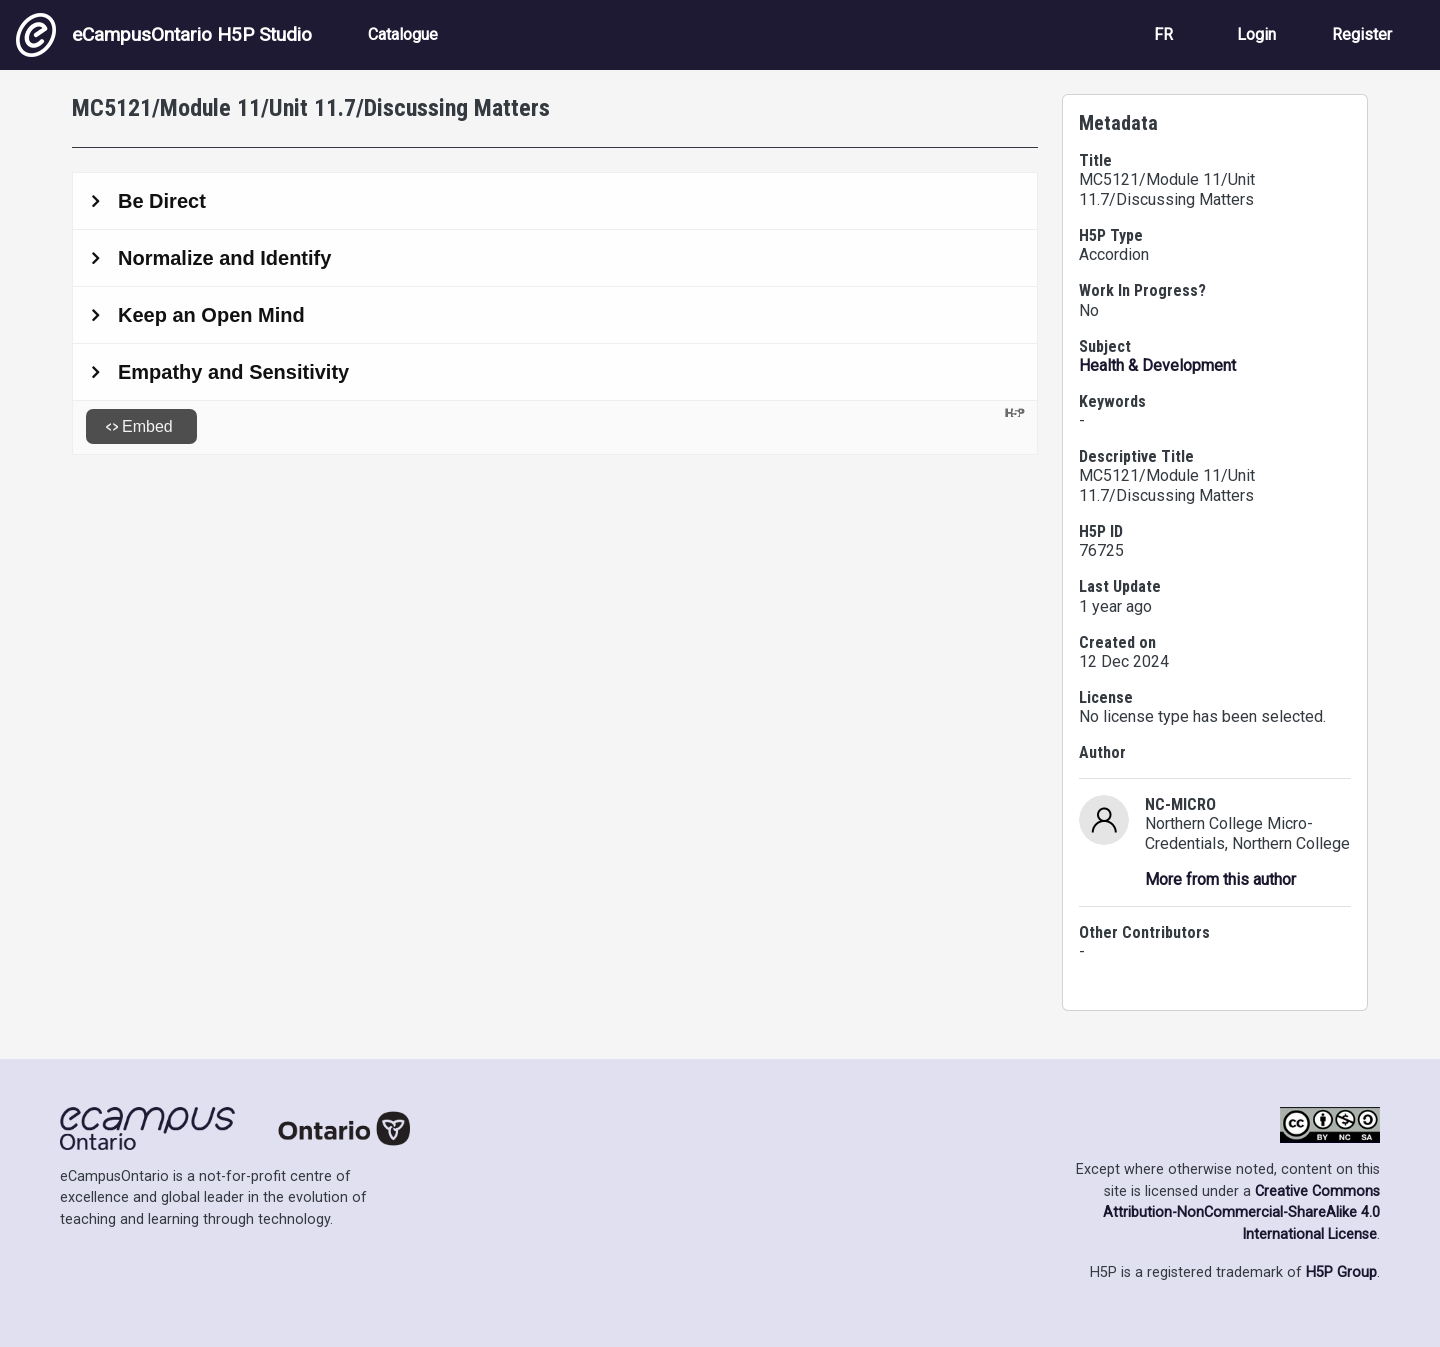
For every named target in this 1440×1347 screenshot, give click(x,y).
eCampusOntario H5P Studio (164, 35)
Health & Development (1157, 365)
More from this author (1220, 879)
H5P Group (1341, 1272)
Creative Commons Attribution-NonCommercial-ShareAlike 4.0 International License (1241, 1213)
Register (1362, 34)
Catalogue (403, 34)
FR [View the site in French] (1163, 34)
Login (1256, 34)
